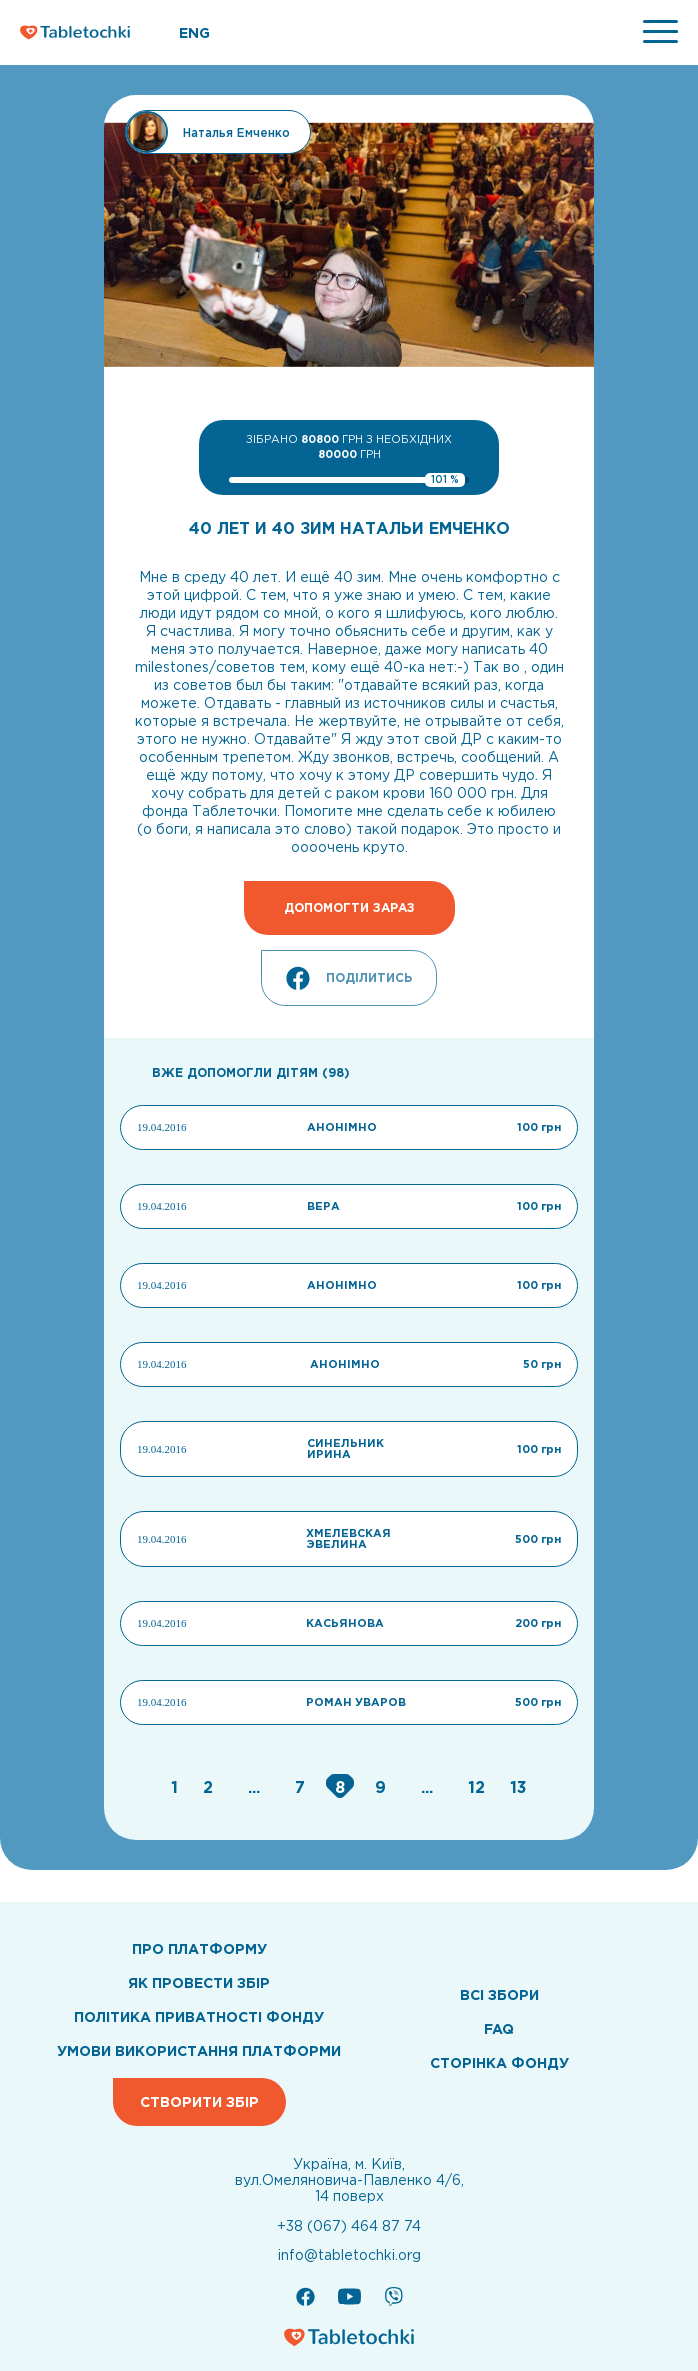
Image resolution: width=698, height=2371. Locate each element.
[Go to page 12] (479, 1787)
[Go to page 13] (518, 1787)
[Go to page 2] (210, 1787)
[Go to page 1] (177, 1787)
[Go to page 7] (302, 1787)
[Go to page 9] (383, 1787)
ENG (194, 33)
